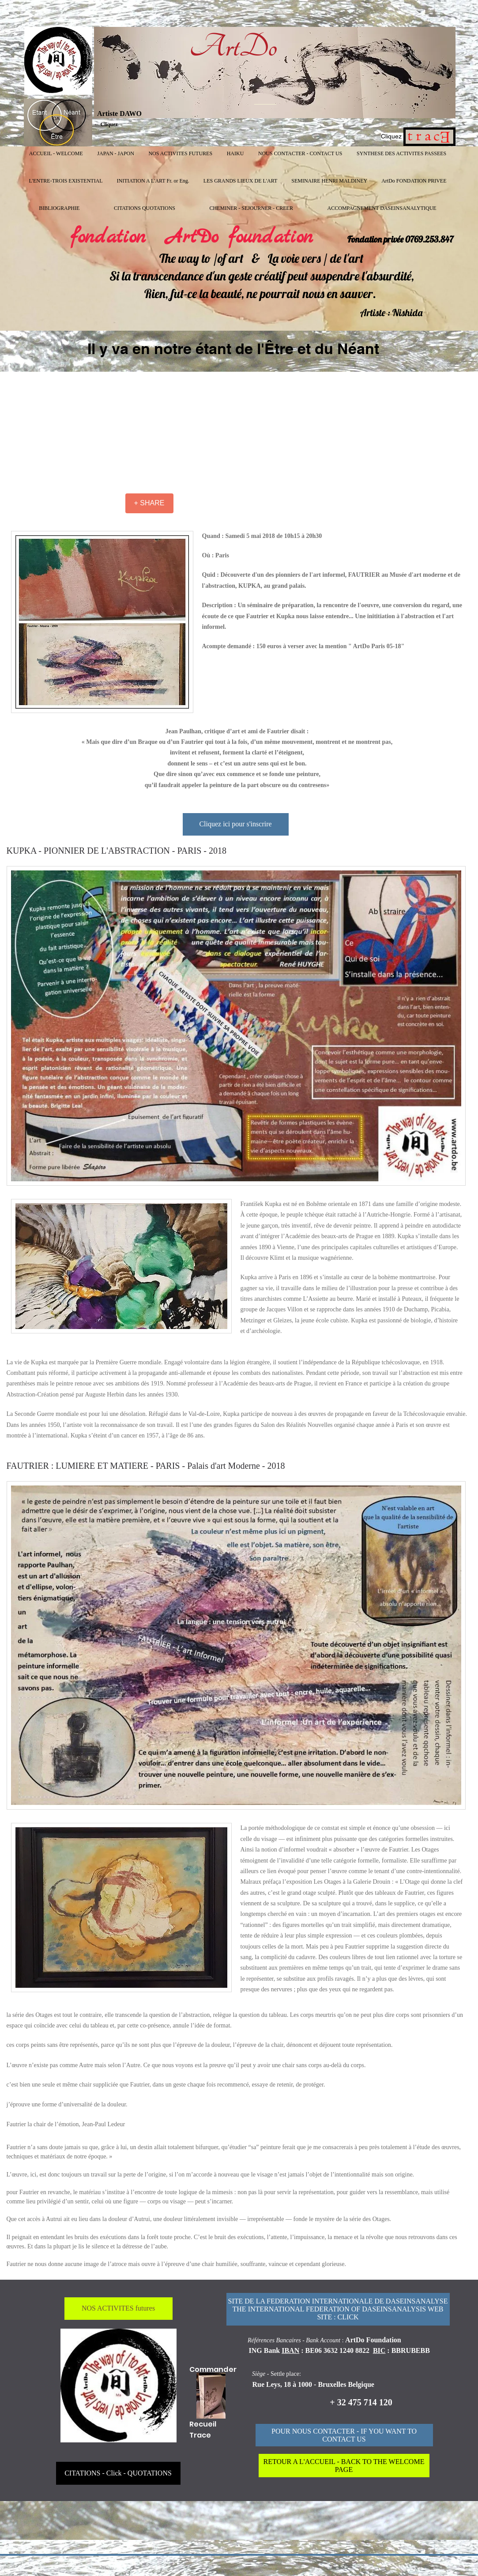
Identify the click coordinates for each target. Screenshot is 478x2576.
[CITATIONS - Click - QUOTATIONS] (118, 2473)
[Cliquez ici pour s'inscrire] (236, 824)
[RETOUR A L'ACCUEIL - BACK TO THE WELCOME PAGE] (344, 2465)
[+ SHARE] (149, 503)
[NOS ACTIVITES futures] (118, 2308)
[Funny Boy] (211, 2396)
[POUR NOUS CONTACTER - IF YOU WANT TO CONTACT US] (344, 2435)
